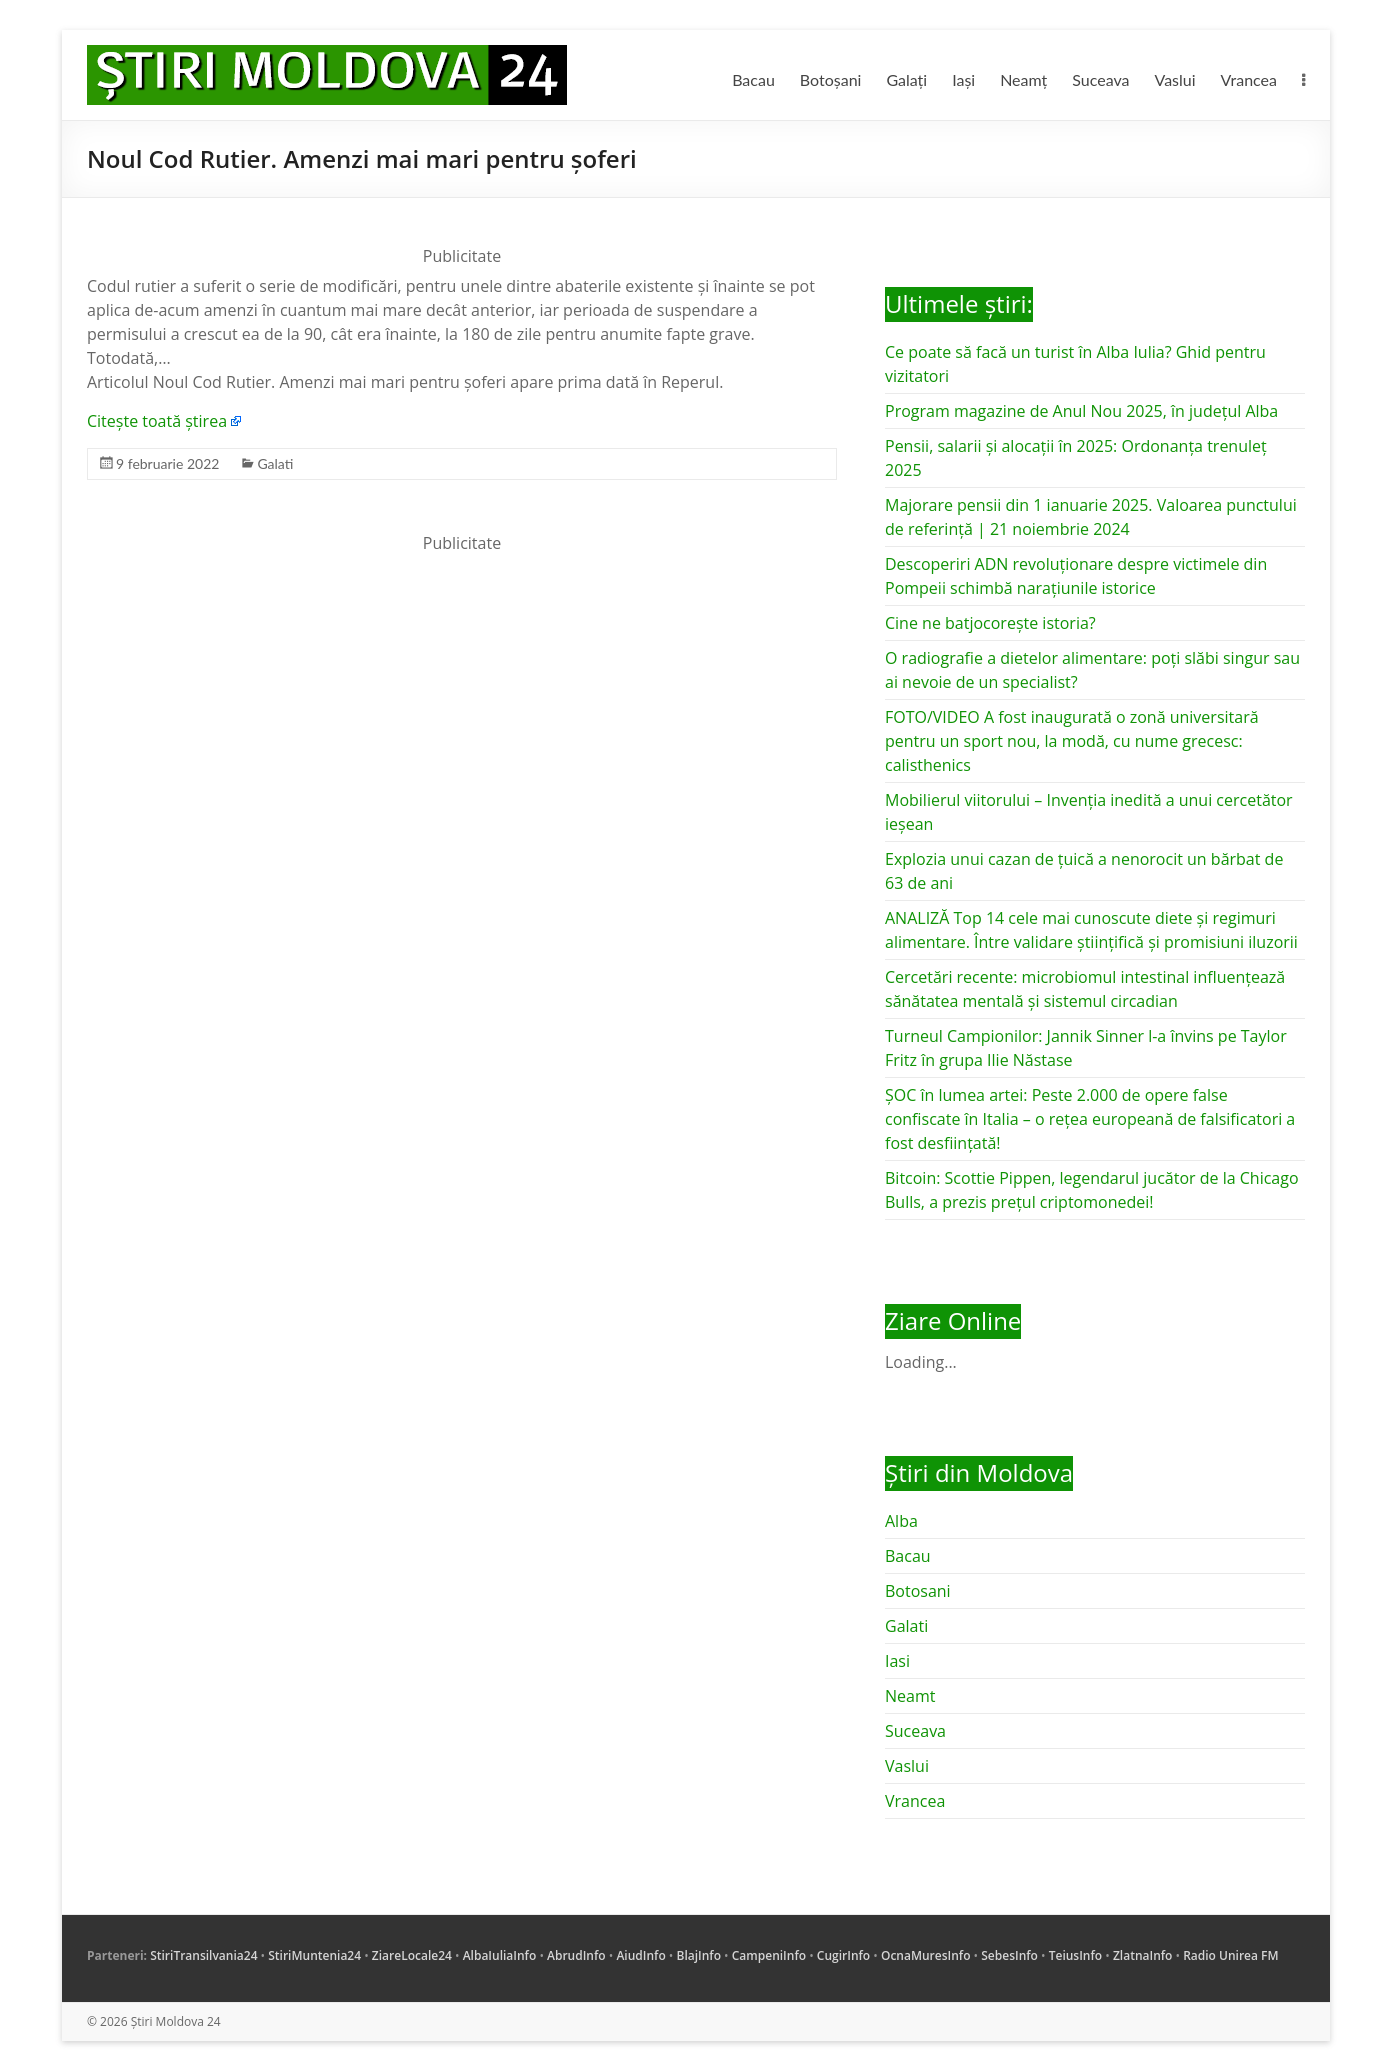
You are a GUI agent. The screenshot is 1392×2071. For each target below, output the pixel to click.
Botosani (918, 1591)
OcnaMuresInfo (926, 1955)
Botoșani (831, 79)
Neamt (910, 1696)
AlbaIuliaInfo (500, 1955)
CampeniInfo (769, 1955)
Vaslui (1175, 79)
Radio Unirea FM (1230, 1955)
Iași (963, 79)
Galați (906, 79)
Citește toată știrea (157, 421)
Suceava (1100, 79)
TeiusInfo (1075, 1955)
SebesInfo (1009, 1955)
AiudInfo (640, 1955)
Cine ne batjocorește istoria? (990, 623)
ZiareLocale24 (412, 1955)
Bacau (753, 79)
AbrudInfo (576, 1955)
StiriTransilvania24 (203, 1955)
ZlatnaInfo (1143, 1955)
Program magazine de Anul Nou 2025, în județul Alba (1081, 411)
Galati (275, 463)
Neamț (1023, 79)
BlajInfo (698, 1955)
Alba (901, 1521)
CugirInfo (843, 1955)
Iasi (897, 1661)
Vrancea (1249, 79)
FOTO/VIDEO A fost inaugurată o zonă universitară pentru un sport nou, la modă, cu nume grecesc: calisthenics (1072, 741)
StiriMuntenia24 (314, 1955)
